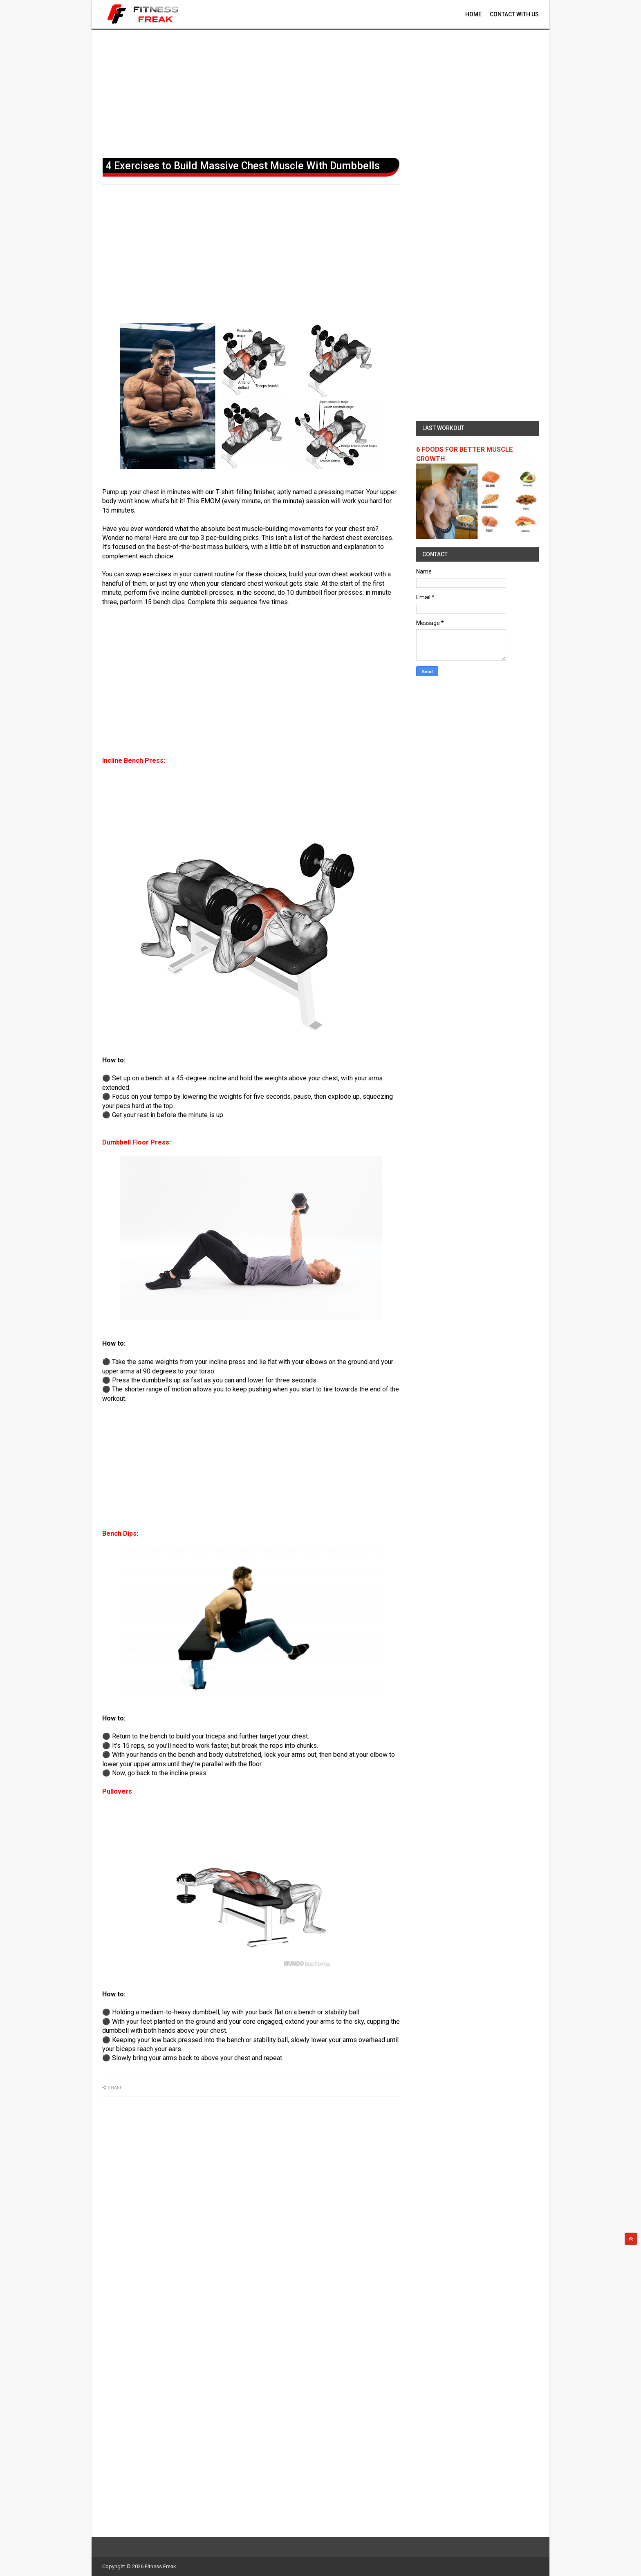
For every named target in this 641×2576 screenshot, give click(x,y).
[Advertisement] (320, 92)
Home (473, 14)
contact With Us (514, 14)
